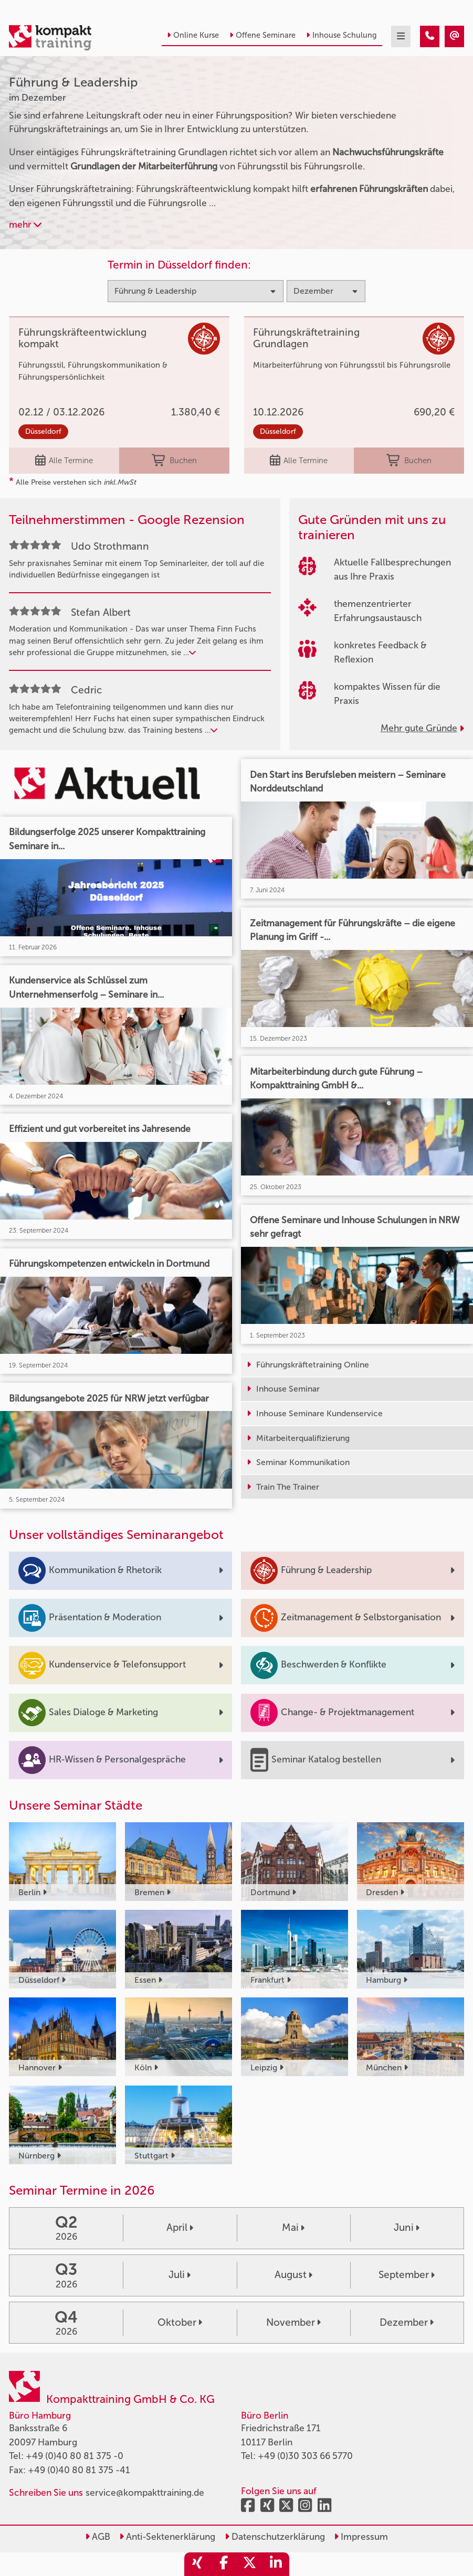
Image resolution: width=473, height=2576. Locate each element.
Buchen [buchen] (174, 461)
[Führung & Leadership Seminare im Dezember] (429, 36)
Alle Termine (64, 461)
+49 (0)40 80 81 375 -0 (74, 2456)
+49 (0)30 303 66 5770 (305, 2456)
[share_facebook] (224, 2564)
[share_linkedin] (276, 2564)
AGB (97, 2536)
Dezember (407, 2322)
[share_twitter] (250, 2564)
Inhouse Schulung (341, 35)
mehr (25, 224)
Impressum (361, 2536)
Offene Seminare (262, 35)
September (407, 2275)
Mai (293, 2227)
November (293, 2322)
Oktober (179, 2322)
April (179, 2227)
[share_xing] (197, 2564)
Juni (406, 2227)
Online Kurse (193, 35)
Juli (180, 2275)
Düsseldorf (43, 431)
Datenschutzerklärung (275, 2536)
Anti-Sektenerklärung (167, 2536)
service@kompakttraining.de (145, 2492)
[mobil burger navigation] (401, 36)
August (293, 2275)
